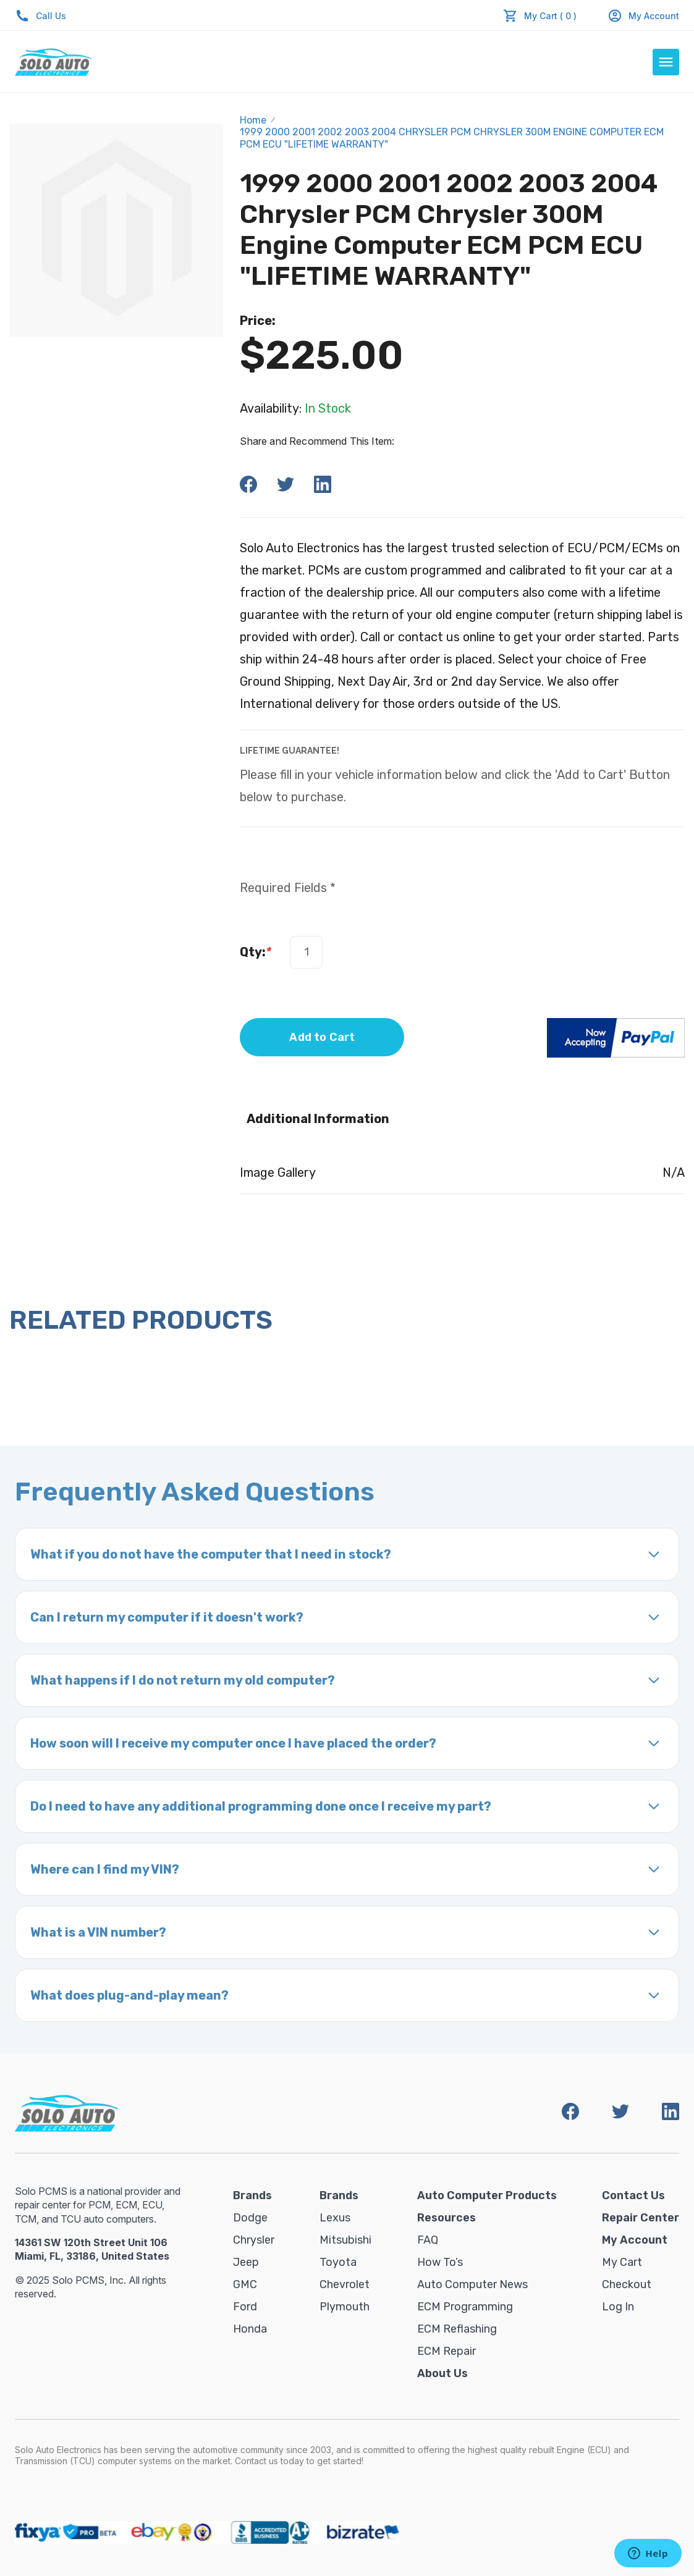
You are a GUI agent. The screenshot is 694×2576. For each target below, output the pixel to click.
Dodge (250, 2218)
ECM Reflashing (457, 2329)
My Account (643, 15)
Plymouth (344, 2306)
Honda (250, 2329)
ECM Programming (465, 2306)
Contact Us (633, 2195)
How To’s (440, 2262)
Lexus (334, 2218)
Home (253, 120)
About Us (442, 2373)
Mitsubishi (345, 2240)
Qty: (255, 952)
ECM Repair (446, 2351)
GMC (245, 2284)
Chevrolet (344, 2284)
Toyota (338, 2262)
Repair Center (640, 2218)
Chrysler (253, 2240)
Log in (618, 2306)
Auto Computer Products (487, 2195)
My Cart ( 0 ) (550, 16)
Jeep (246, 2262)
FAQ (427, 2240)
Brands (252, 2195)
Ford (245, 2306)
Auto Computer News (472, 2284)
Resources (446, 2218)
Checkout (626, 2284)
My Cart (622, 2262)
